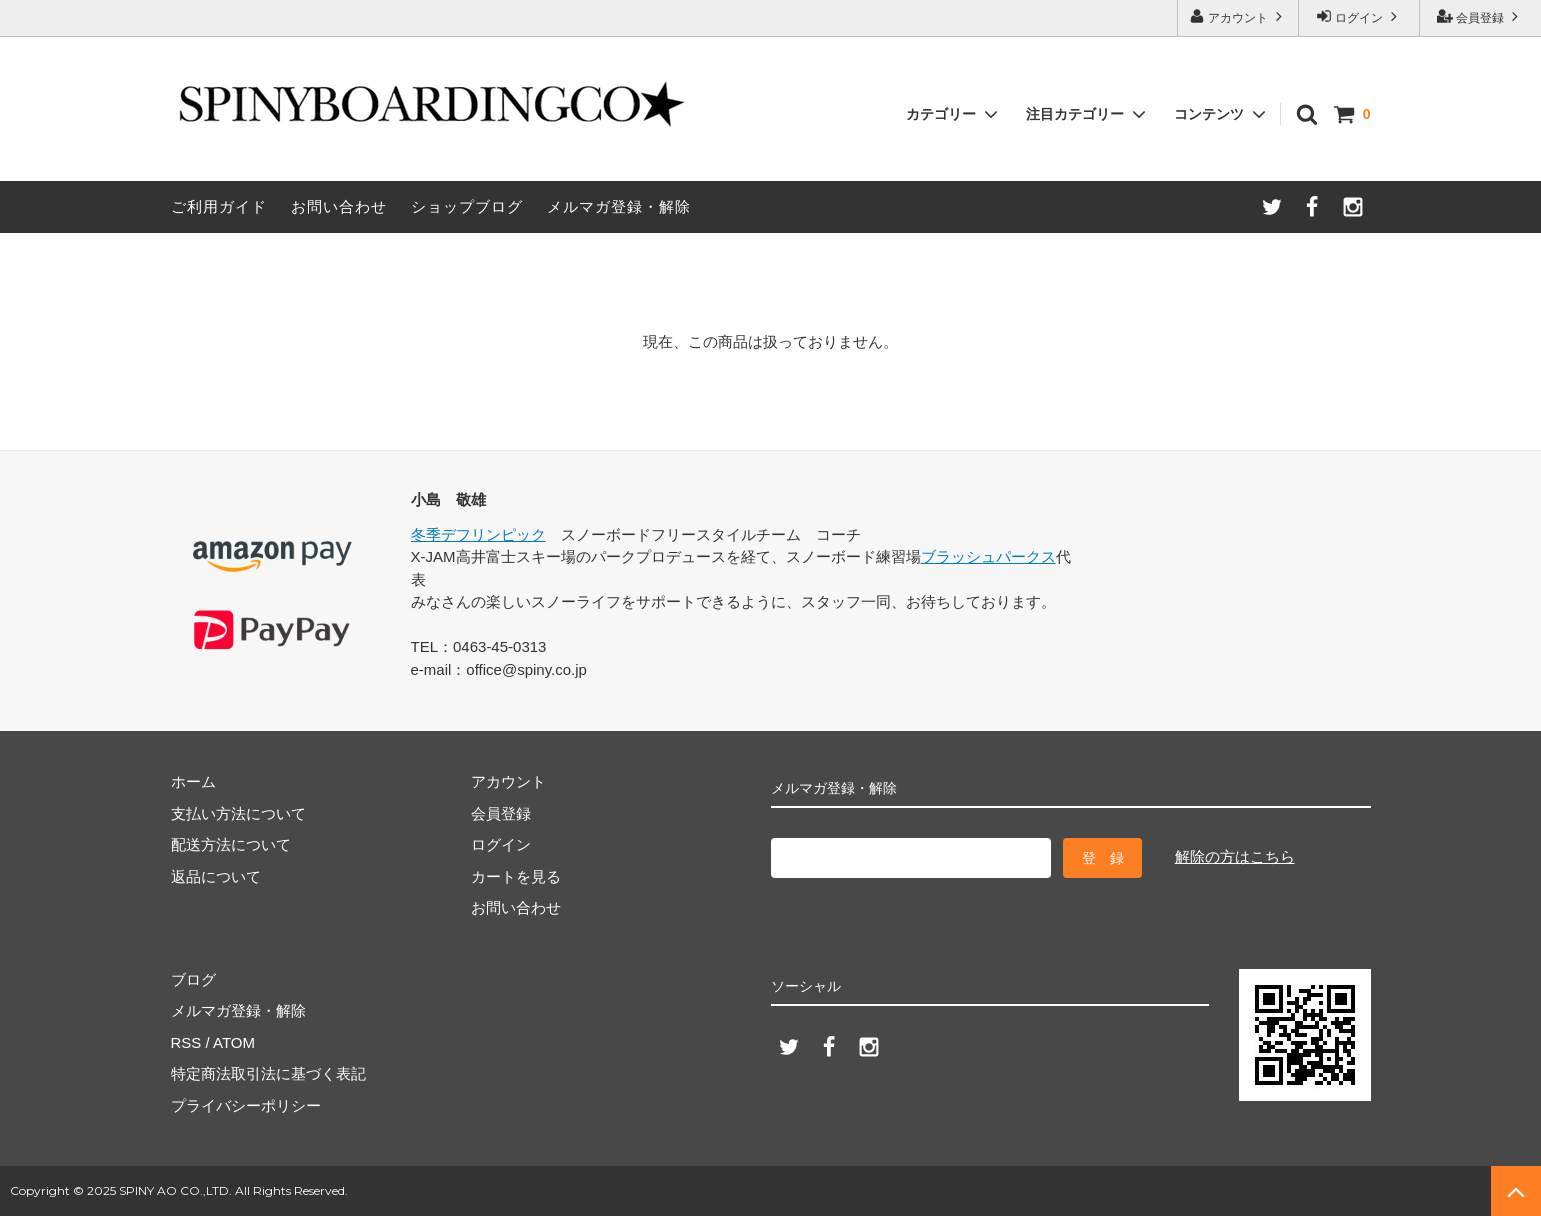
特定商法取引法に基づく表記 (268, 1073)
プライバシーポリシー (246, 1105)
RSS (186, 1042)
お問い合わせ (339, 206)
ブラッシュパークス (988, 556)
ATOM (234, 1042)
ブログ (193, 979)
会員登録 (1480, 16)
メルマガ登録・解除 (619, 206)
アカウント (1238, 16)
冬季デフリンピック (478, 534)
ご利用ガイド (219, 206)
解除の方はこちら (1235, 856)
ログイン (1359, 16)
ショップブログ (467, 206)
